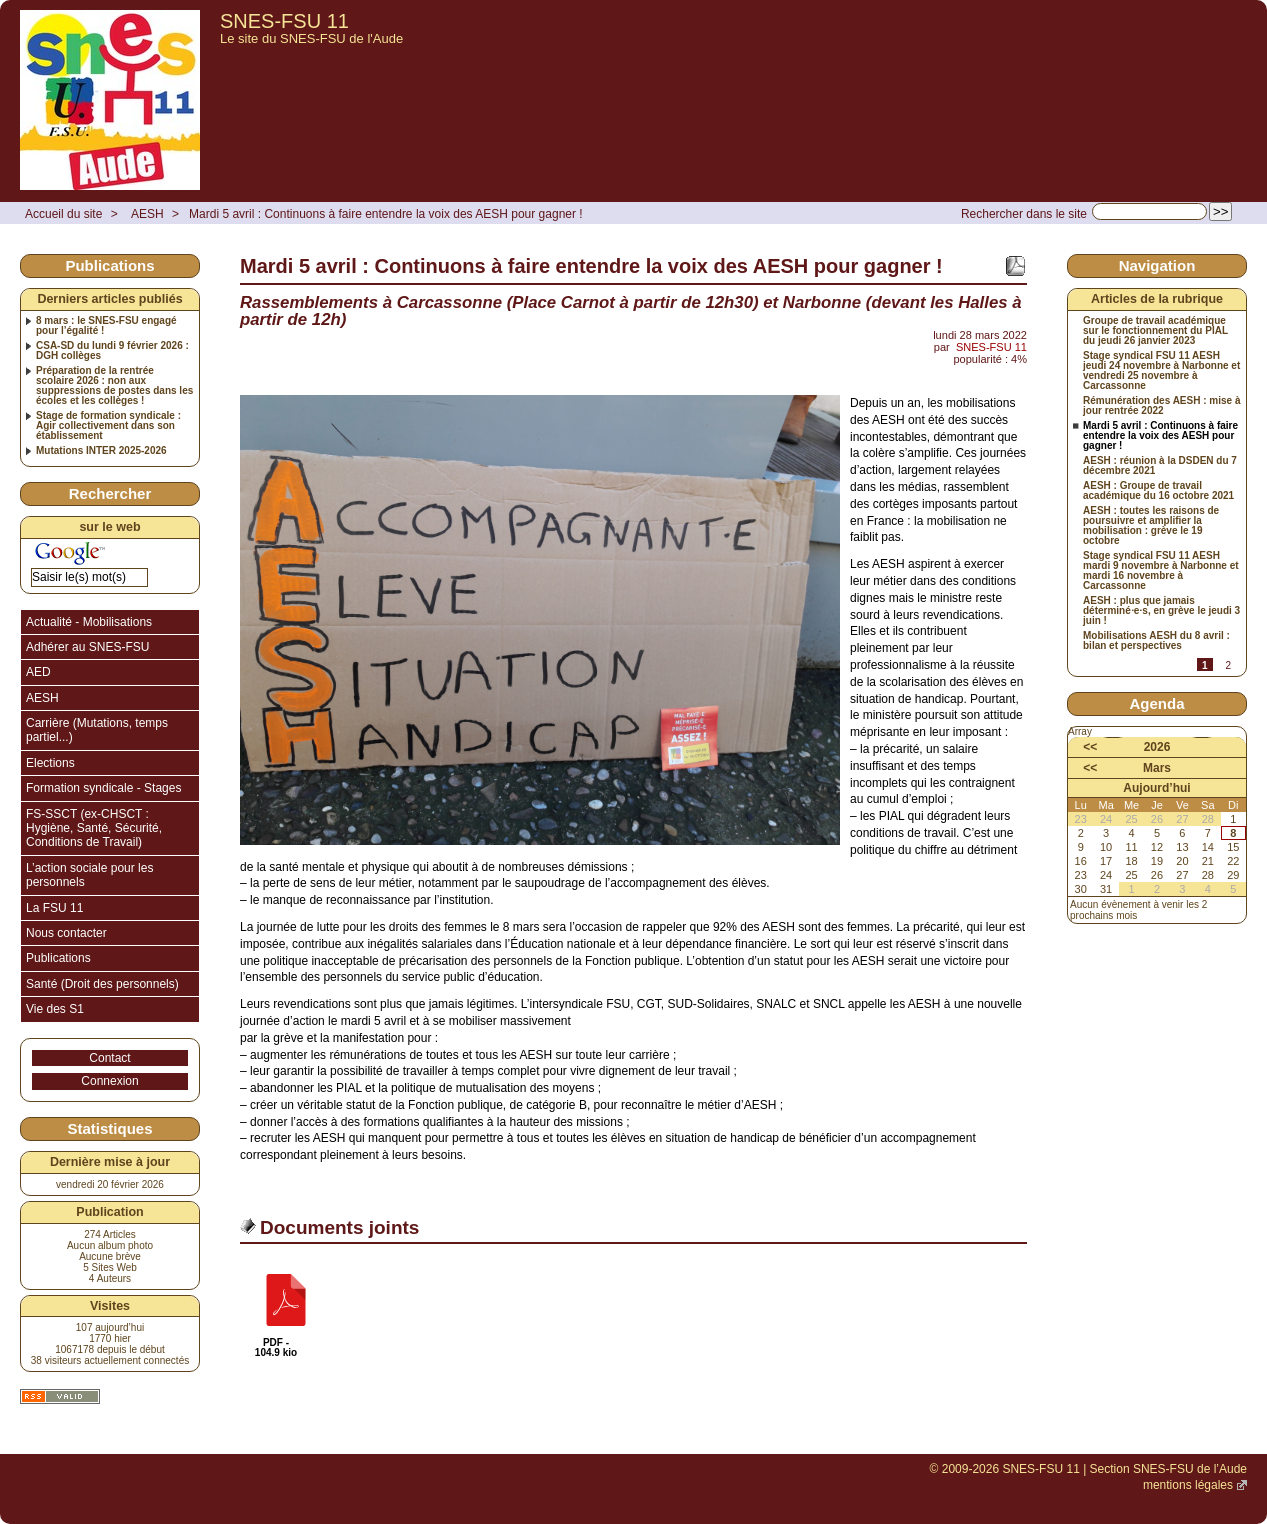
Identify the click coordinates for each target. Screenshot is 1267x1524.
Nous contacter (66, 933)
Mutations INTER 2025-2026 (101, 451)
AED (38, 672)
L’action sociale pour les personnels (89, 875)
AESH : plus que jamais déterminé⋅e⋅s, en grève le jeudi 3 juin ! (1161, 611)
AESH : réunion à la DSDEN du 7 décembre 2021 (1160, 466)
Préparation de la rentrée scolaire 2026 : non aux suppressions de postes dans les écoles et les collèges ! (114, 386)
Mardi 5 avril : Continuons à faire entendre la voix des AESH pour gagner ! (386, 214)
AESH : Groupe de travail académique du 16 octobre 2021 (1158, 491)
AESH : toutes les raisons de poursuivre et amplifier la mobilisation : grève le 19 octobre (1151, 526)
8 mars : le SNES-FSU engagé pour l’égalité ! (106, 326)
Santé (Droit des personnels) (102, 984)
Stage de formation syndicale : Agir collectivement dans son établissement (108, 426)
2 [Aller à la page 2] (1228, 665)
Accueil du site (63, 214)
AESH (147, 214)
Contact (109, 1058)
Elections (50, 763)
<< (1090, 747)
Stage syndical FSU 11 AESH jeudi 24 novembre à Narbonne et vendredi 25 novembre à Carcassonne (1161, 371)
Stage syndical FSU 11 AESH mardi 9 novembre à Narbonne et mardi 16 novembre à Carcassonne (1161, 571)
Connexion (109, 1081)
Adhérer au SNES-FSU (87, 647)
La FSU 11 (54, 908)
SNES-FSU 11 (284, 21)
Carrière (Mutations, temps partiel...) (97, 730)
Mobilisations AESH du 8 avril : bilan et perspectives (1156, 641)
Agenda (1156, 703)
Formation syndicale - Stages (103, 788)
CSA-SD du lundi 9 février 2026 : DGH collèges (112, 351)
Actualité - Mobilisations (89, 622)
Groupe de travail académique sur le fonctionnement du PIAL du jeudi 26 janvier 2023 (1155, 331)
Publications (58, 958)
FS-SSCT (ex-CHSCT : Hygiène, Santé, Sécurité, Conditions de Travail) (94, 828)
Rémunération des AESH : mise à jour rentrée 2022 (1161, 406)
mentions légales (1188, 1485)
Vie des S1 (55, 1009)
